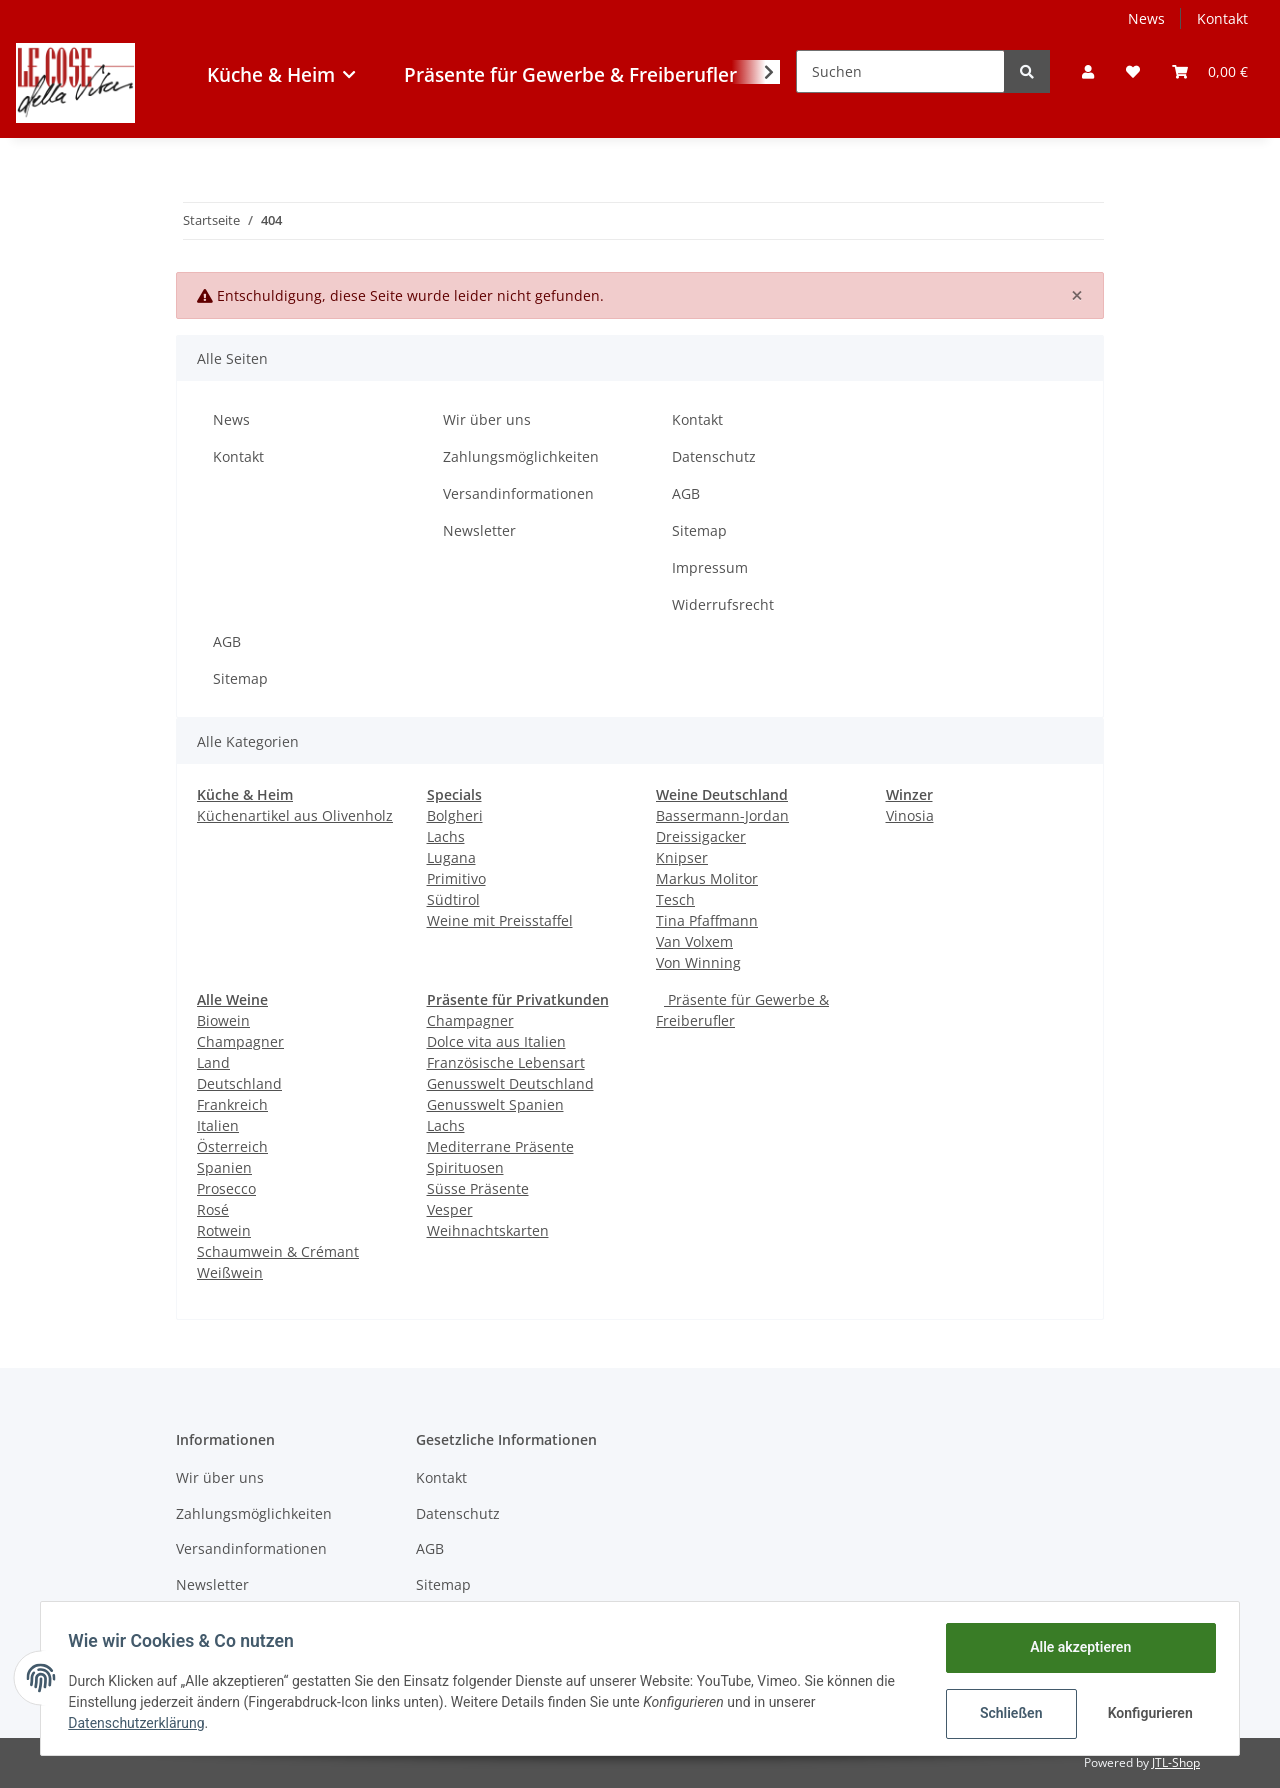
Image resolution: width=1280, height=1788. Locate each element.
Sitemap (699, 530)
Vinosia (910, 815)
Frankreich (232, 1104)
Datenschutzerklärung (141, 1723)
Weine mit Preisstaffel (500, 920)
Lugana (451, 857)
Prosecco (226, 1188)
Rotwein (224, 1230)
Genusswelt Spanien (495, 1104)
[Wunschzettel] (1133, 71)
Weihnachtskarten (488, 1230)
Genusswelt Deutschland (510, 1083)
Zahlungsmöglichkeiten (521, 456)
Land (213, 1062)
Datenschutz (714, 456)
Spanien (224, 1167)
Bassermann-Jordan (722, 815)
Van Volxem (694, 941)
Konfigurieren (1147, 1713)
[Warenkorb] (1210, 71)
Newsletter (479, 530)
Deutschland (239, 1083)
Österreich (232, 1146)
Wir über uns (487, 419)
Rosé (213, 1209)
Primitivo (456, 878)
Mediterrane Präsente (500, 1146)
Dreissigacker (701, 836)
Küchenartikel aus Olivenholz (295, 815)
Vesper (450, 1209)
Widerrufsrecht (723, 604)
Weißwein (230, 1272)
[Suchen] (900, 71)
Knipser (682, 857)
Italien (218, 1125)
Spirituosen (465, 1167)
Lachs (446, 836)
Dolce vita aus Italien (496, 1041)
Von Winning (698, 962)
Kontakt (1222, 18)
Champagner (240, 1041)
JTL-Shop (1176, 1762)
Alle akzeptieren (1075, 1647)
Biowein (223, 1020)
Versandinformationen (518, 493)
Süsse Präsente (478, 1188)
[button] (1088, 71)
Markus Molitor (707, 878)
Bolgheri (455, 815)
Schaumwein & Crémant (278, 1251)
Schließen (1006, 1713)
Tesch (675, 899)
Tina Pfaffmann (707, 920)
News (1146, 18)
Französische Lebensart (506, 1062)
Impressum (710, 567)
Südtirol (453, 899)
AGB (686, 493)
